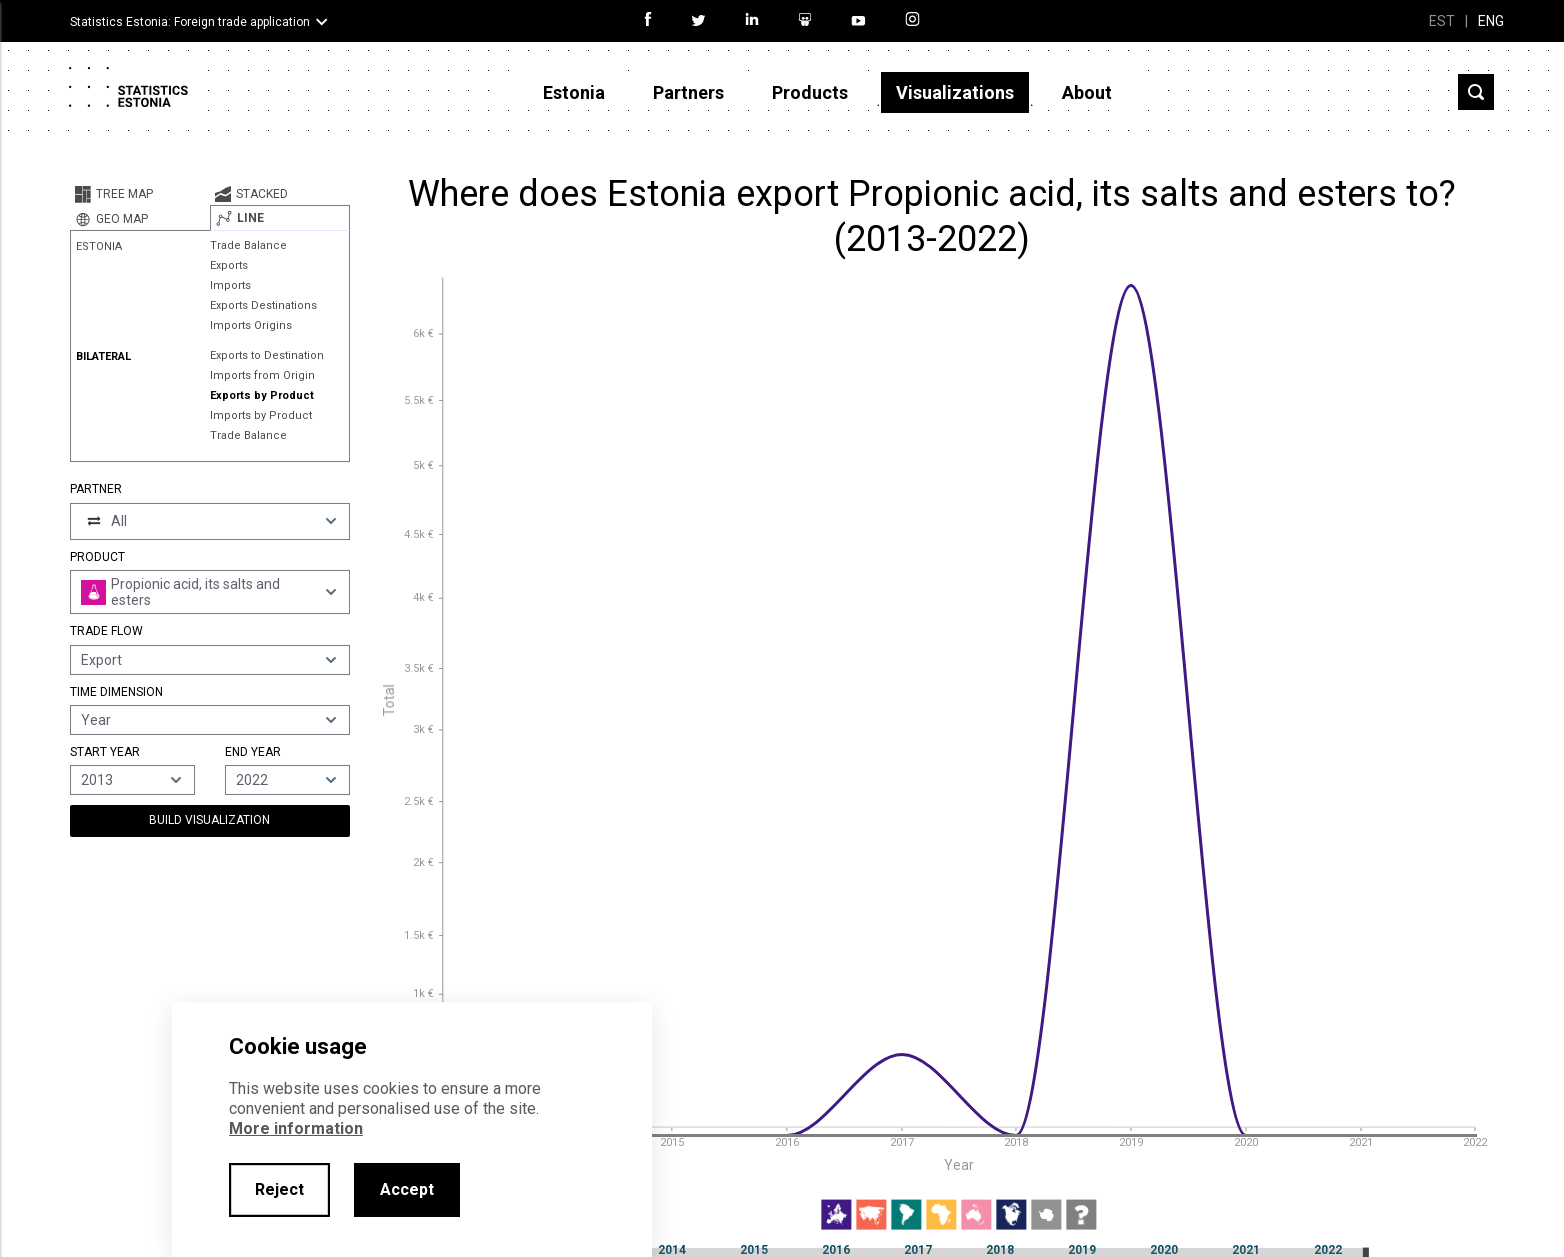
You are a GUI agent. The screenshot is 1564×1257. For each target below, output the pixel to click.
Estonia (574, 92)
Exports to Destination (267, 355)
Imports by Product (261, 415)
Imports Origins (251, 325)
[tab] (140, 194)
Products (810, 92)
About (1087, 92)
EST (1442, 21)
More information (296, 1128)
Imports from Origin (262, 375)
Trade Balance (248, 245)
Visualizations (955, 92)
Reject (279, 1189)
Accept (407, 1189)
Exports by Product (262, 395)
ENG (1491, 21)
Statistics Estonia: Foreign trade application (190, 22)
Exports (229, 265)
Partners (688, 92)
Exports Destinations (263, 305)
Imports (230, 285)
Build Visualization (209, 820)
